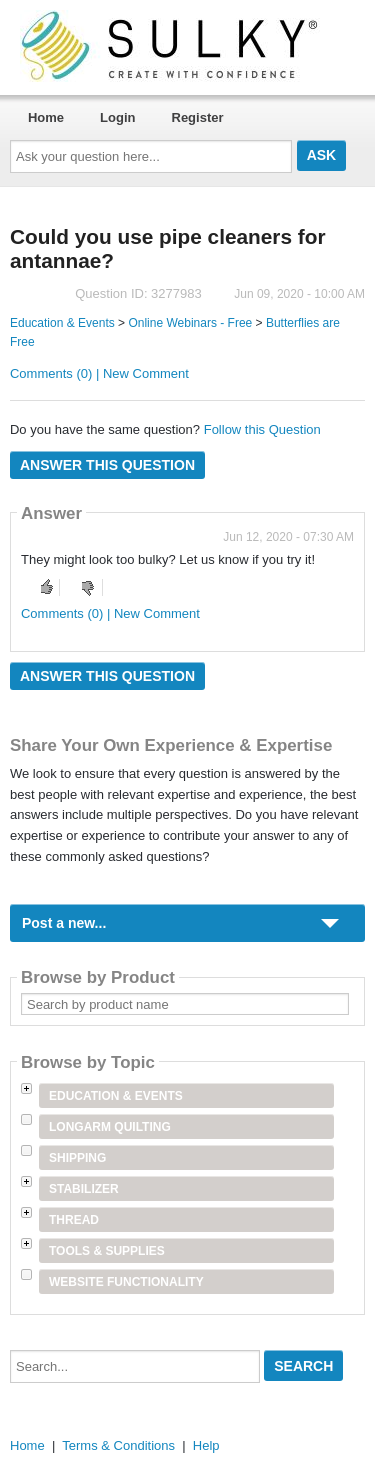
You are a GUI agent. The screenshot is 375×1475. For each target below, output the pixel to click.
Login (117, 117)
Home (46, 117)
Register (198, 117)
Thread (74, 1220)
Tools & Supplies (107, 1251)
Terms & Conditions (118, 1445)
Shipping (77, 1158)
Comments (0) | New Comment (99, 373)
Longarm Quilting (110, 1127)
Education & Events (62, 323)
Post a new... (64, 923)
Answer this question (107, 465)
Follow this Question (262, 429)
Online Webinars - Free (190, 323)
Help (206, 1445)
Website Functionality (126, 1282)
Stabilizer (84, 1189)
